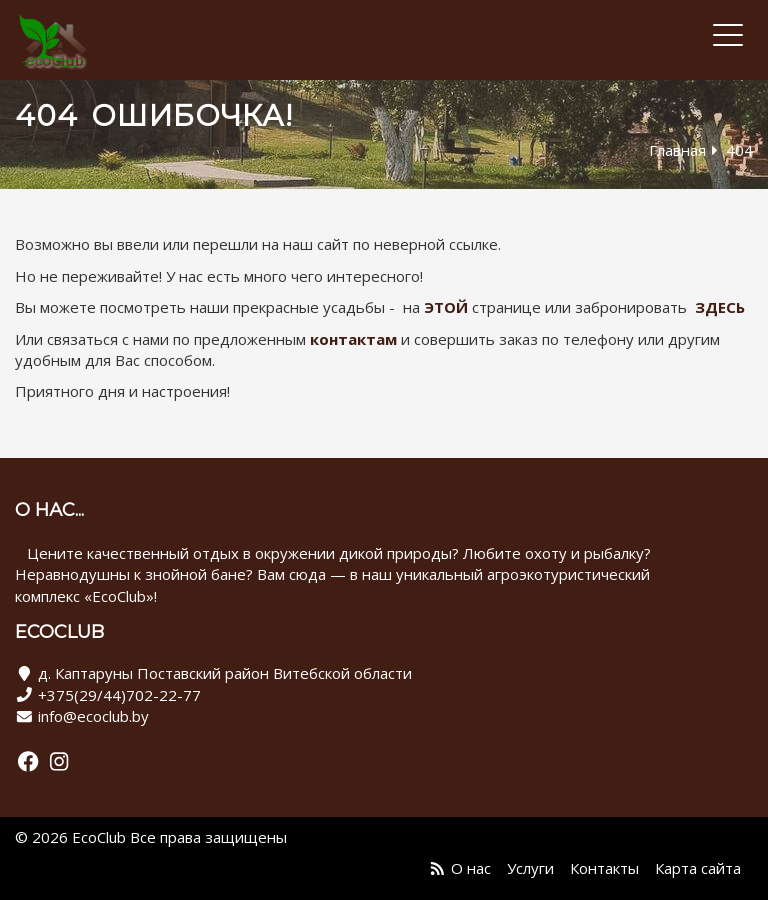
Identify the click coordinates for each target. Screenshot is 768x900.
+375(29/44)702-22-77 (119, 695)
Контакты (604, 868)
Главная (677, 150)
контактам (353, 339)
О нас (471, 868)
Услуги (530, 868)
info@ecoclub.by (93, 716)
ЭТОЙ (446, 307)
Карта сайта (698, 868)
